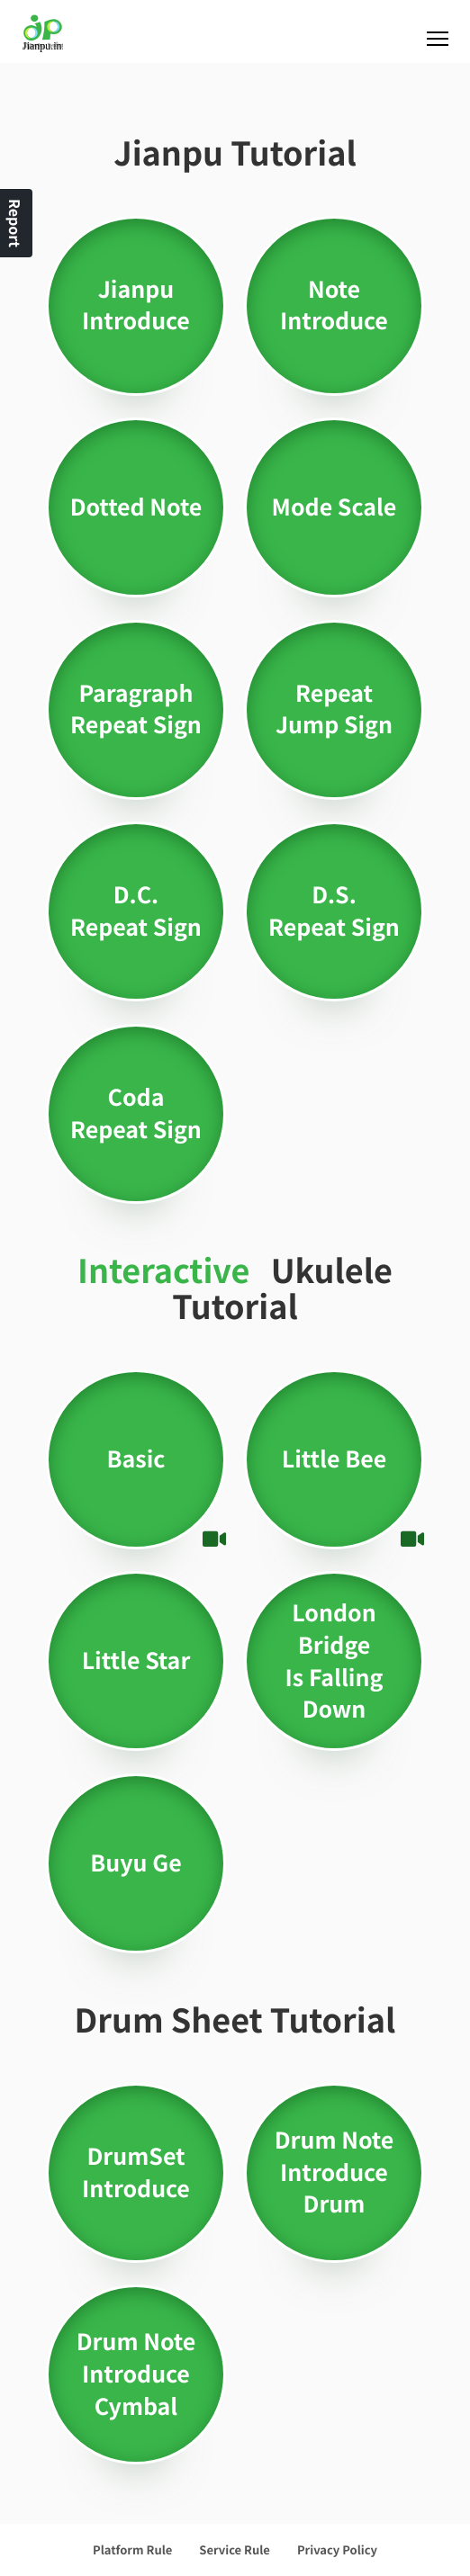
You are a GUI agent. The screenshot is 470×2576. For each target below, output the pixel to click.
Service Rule (234, 2549)
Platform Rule (132, 2549)
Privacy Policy (337, 2549)
